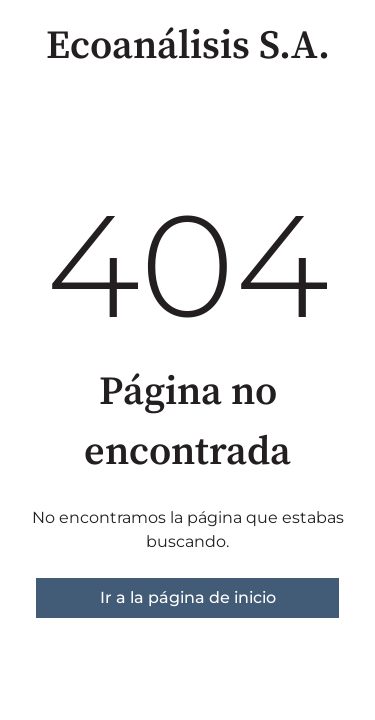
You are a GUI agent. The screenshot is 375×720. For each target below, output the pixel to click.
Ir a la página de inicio (188, 597)
